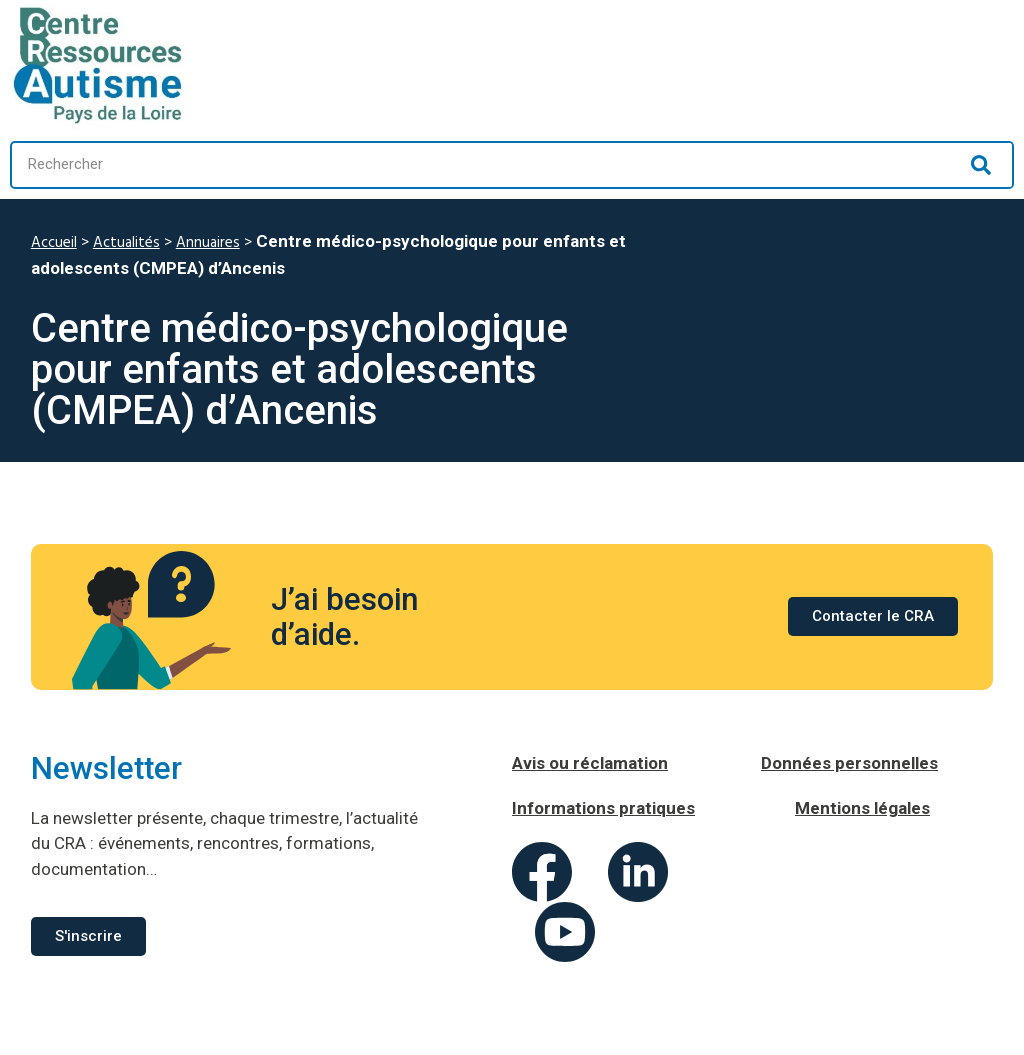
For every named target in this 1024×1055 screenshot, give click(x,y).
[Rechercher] (981, 165)
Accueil (54, 243)
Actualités (126, 243)
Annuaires (208, 243)
